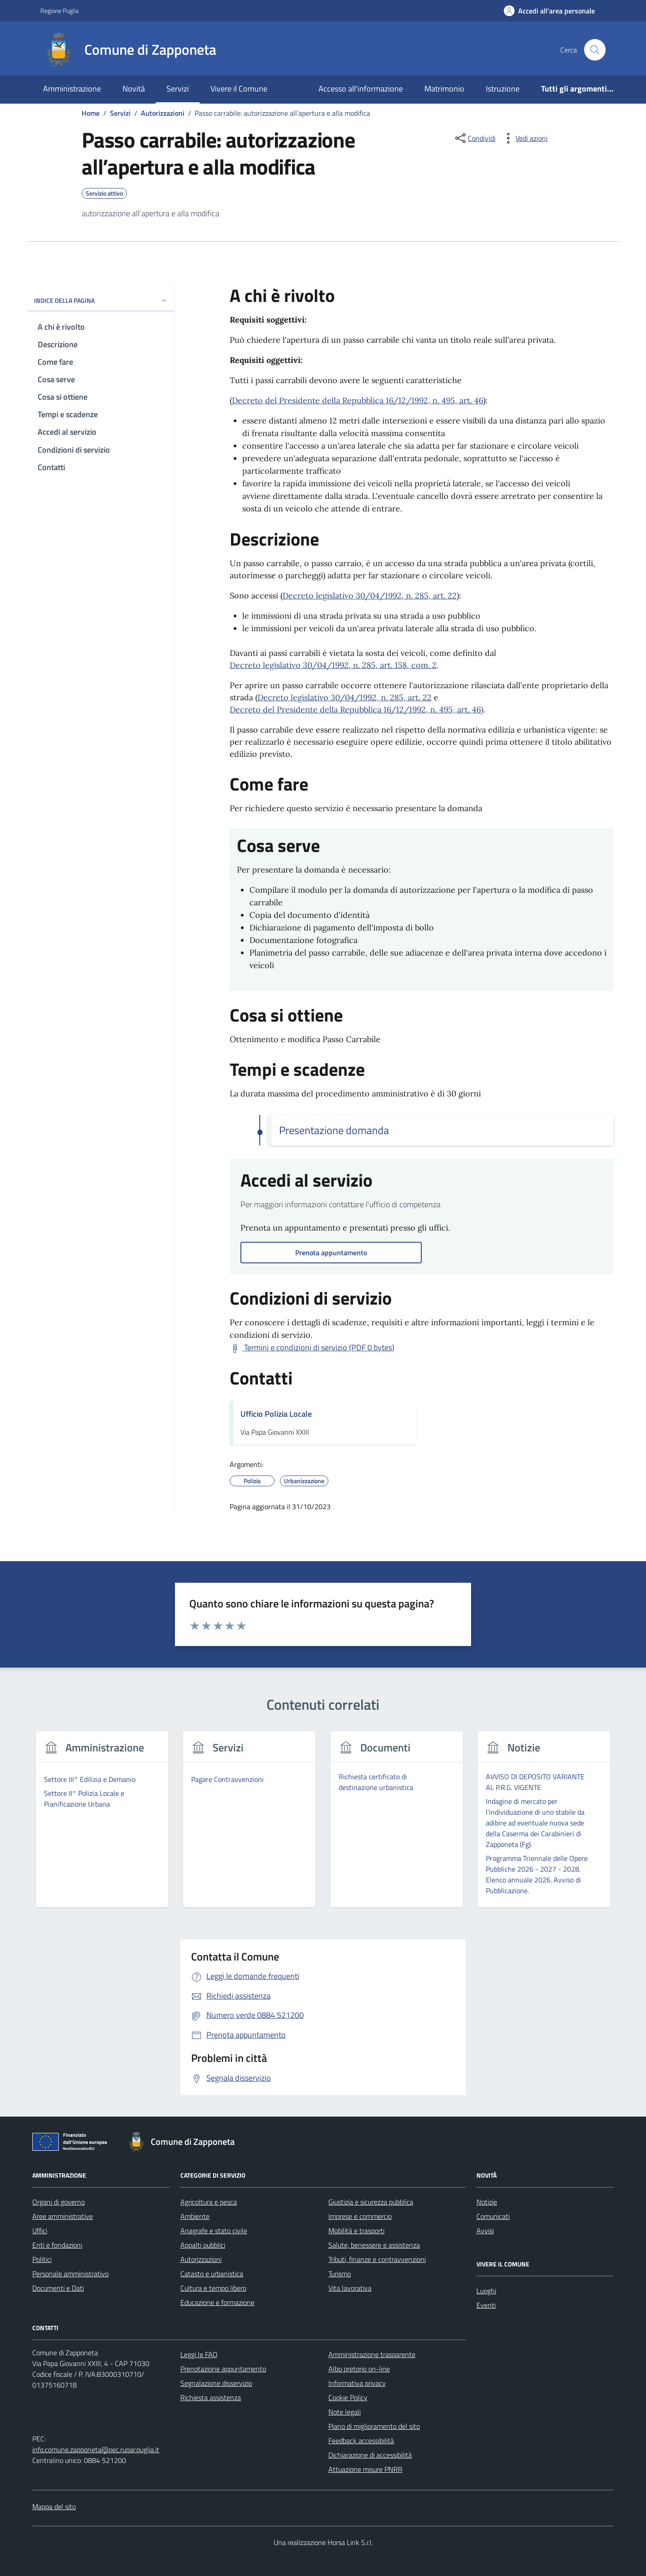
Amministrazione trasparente (371, 2354)
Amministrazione (72, 89)
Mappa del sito (54, 2506)
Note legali (344, 2411)
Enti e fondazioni (57, 2245)
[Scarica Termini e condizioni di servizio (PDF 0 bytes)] (312, 1347)
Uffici (39, 2230)
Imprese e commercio (360, 2216)
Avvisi (485, 2230)
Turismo (339, 2273)
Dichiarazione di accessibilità (370, 2454)
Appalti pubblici (202, 2245)
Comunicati (493, 2216)
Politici (42, 2259)
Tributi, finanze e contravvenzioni (377, 2259)
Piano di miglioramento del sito (374, 2426)
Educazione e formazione (217, 2302)
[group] (102, 1824)
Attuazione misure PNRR (365, 2469)
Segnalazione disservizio (216, 2383)
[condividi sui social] (475, 138)
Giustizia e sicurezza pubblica (370, 2201)
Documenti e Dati (58, 2288)
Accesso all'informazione (361, 89)
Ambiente (195, 2216)
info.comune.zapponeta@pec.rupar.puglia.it (95, 2449)
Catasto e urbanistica (211, 2273)
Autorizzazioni (201, 2259)
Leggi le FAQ (199, 2354)
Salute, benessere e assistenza (374, 2245)
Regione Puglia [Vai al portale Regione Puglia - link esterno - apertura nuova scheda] (59, 10)
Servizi (177, 89)
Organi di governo (58, 2201)
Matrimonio (444, 89)
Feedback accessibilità (361, 2440)
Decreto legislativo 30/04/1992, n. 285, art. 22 (370, 595)
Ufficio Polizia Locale (276, 1414)
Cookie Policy (347, 2397)
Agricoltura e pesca (208, 2201)
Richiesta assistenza (210, 2397)
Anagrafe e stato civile (213, 2230)
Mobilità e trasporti (356, 2230)
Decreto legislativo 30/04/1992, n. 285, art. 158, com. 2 (333, 665)
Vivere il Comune (238, 89)
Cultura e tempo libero (213, 2288)
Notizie (486, 2201)
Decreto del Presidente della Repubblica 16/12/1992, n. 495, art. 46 (357, 400)
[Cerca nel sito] (595, 50)
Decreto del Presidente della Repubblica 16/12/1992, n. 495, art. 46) (356, 709)
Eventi (486, 2305)
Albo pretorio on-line (359, 2368)
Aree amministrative (62, 2216)
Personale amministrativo (70, 2273)
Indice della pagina (100, 300)
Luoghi (486, 2290)
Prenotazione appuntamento (223, 2368)
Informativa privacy (357, 2383)
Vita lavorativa (349, 2288)
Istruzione (502, 89)
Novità (133, 89)
